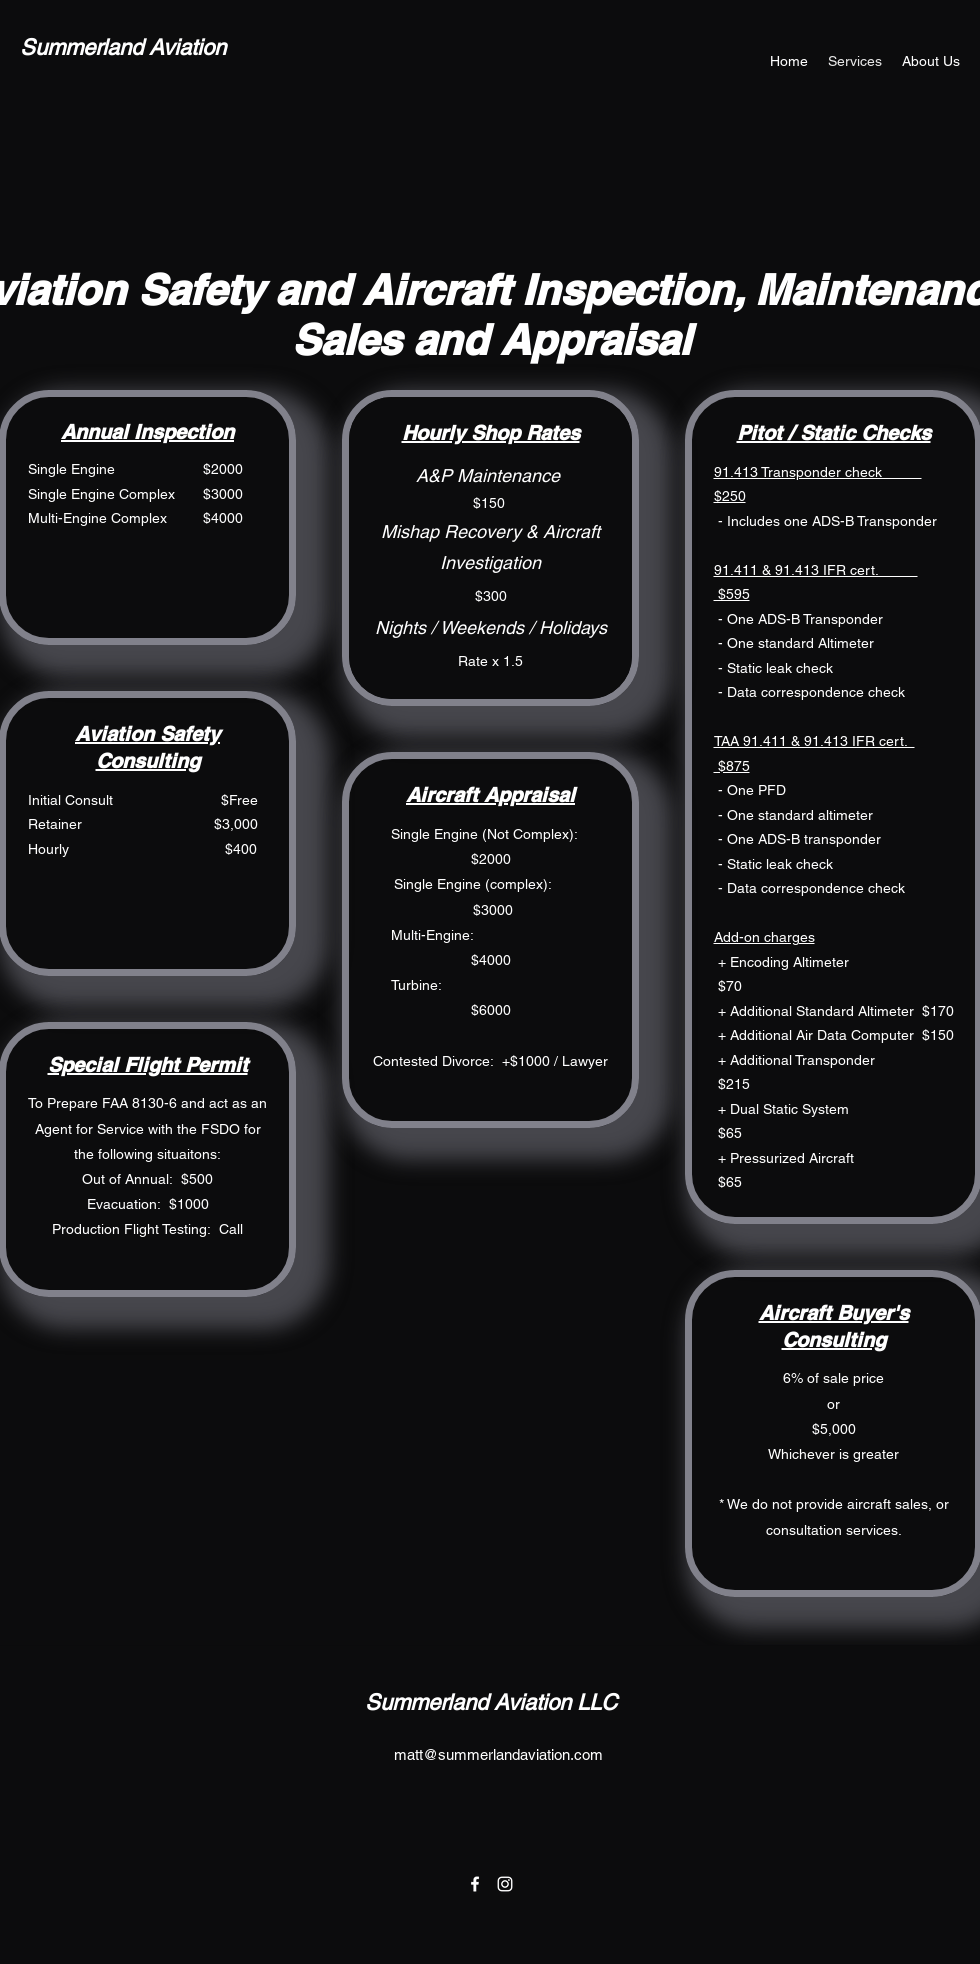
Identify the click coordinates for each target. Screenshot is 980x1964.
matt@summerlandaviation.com (498, 1754)
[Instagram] (505, 1884)
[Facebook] (475, 1884)
